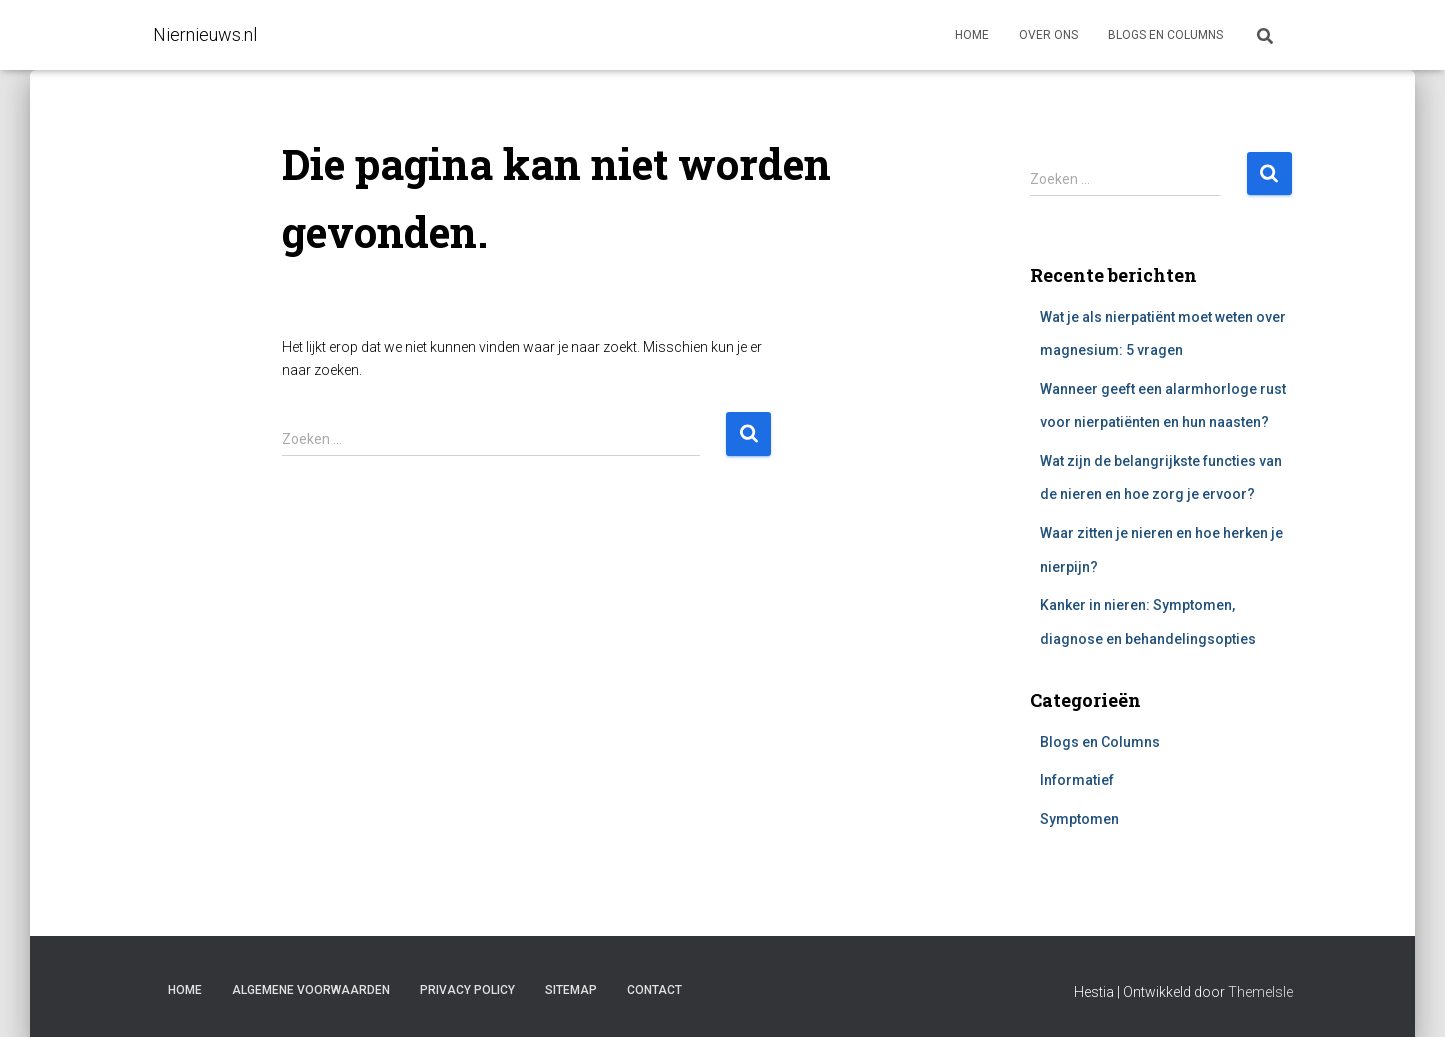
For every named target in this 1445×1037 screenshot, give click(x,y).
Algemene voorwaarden (311, 990)
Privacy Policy (467, 990)
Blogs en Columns (1100, 742)
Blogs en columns (1165, 35)
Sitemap (571, 990)
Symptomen (1079, 819)
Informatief (1077, 780)
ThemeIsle (1260, 992)
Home (972, 35)
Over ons (1048, 35)
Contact (654, 990)
